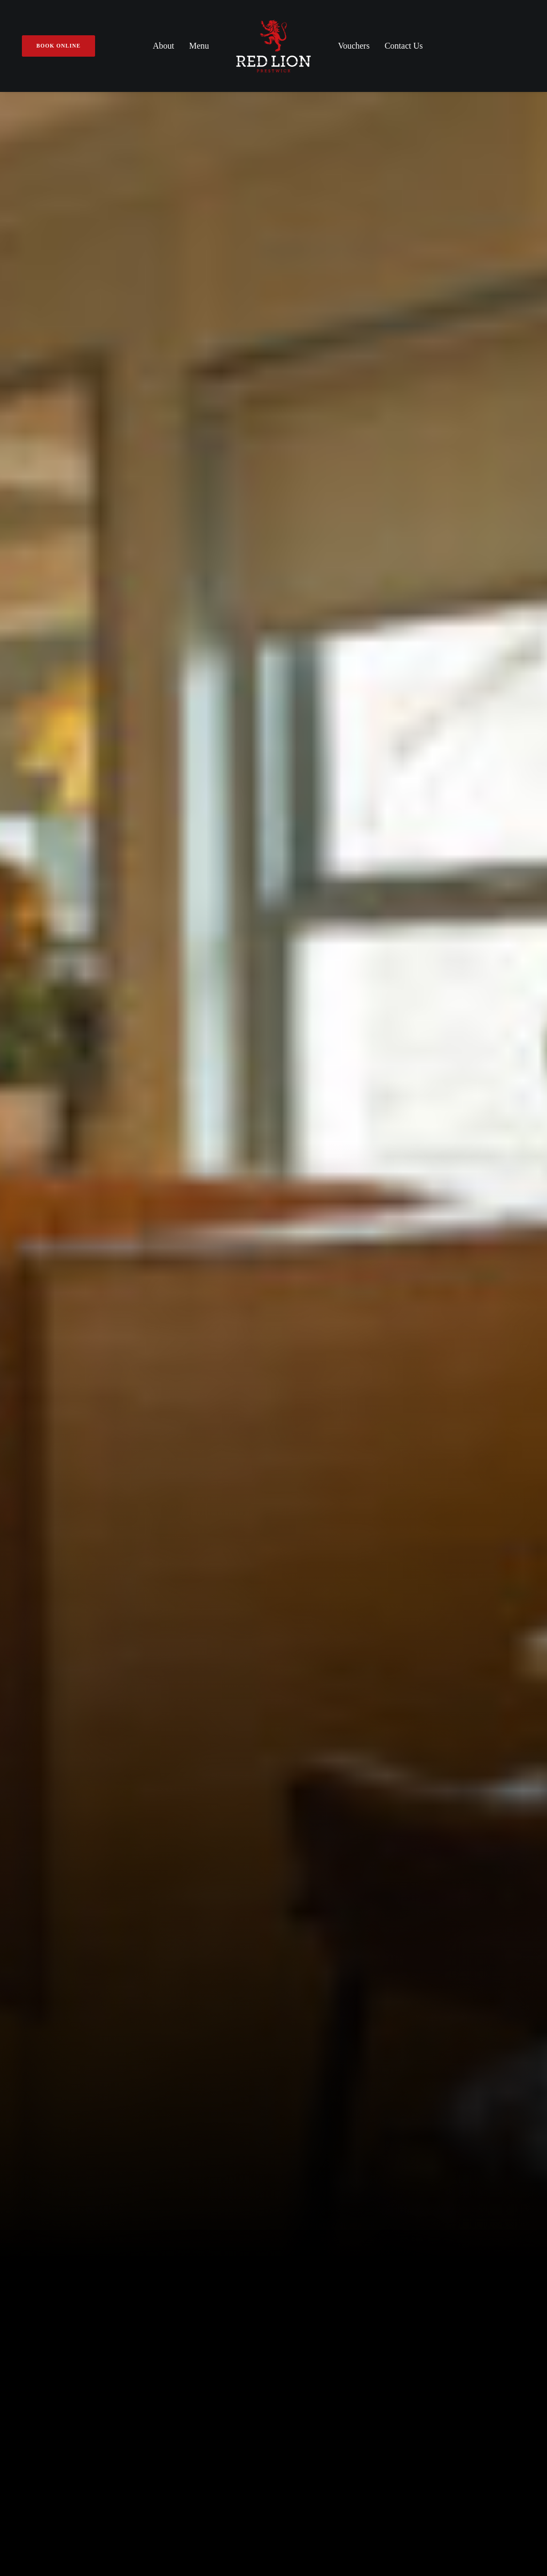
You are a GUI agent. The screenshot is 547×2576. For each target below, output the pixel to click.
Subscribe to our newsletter (273, 2272)
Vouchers (354, 45)
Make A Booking (181, 2096)
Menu (199, 45)
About (163, 45)
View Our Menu (188, 738)
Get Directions (58, 2178)
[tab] (273, 1771)
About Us (168, 2081)
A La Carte (303, 2081)
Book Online (453, 2153)
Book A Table (358, 738)
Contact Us (404, 45)
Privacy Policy (273, 2492)
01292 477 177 (43, 2151)
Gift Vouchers (177, 2111)
